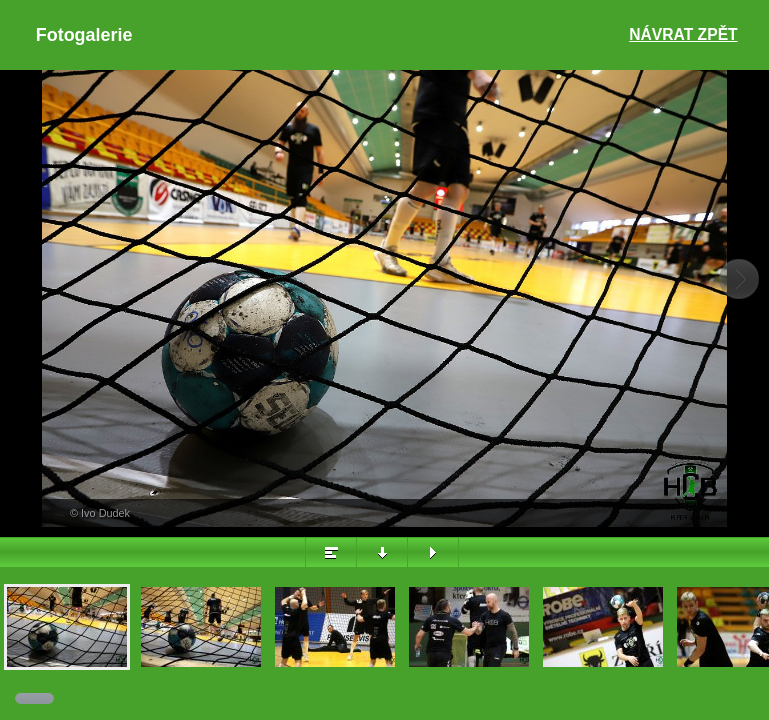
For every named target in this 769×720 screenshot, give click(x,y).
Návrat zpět (683, 34)
